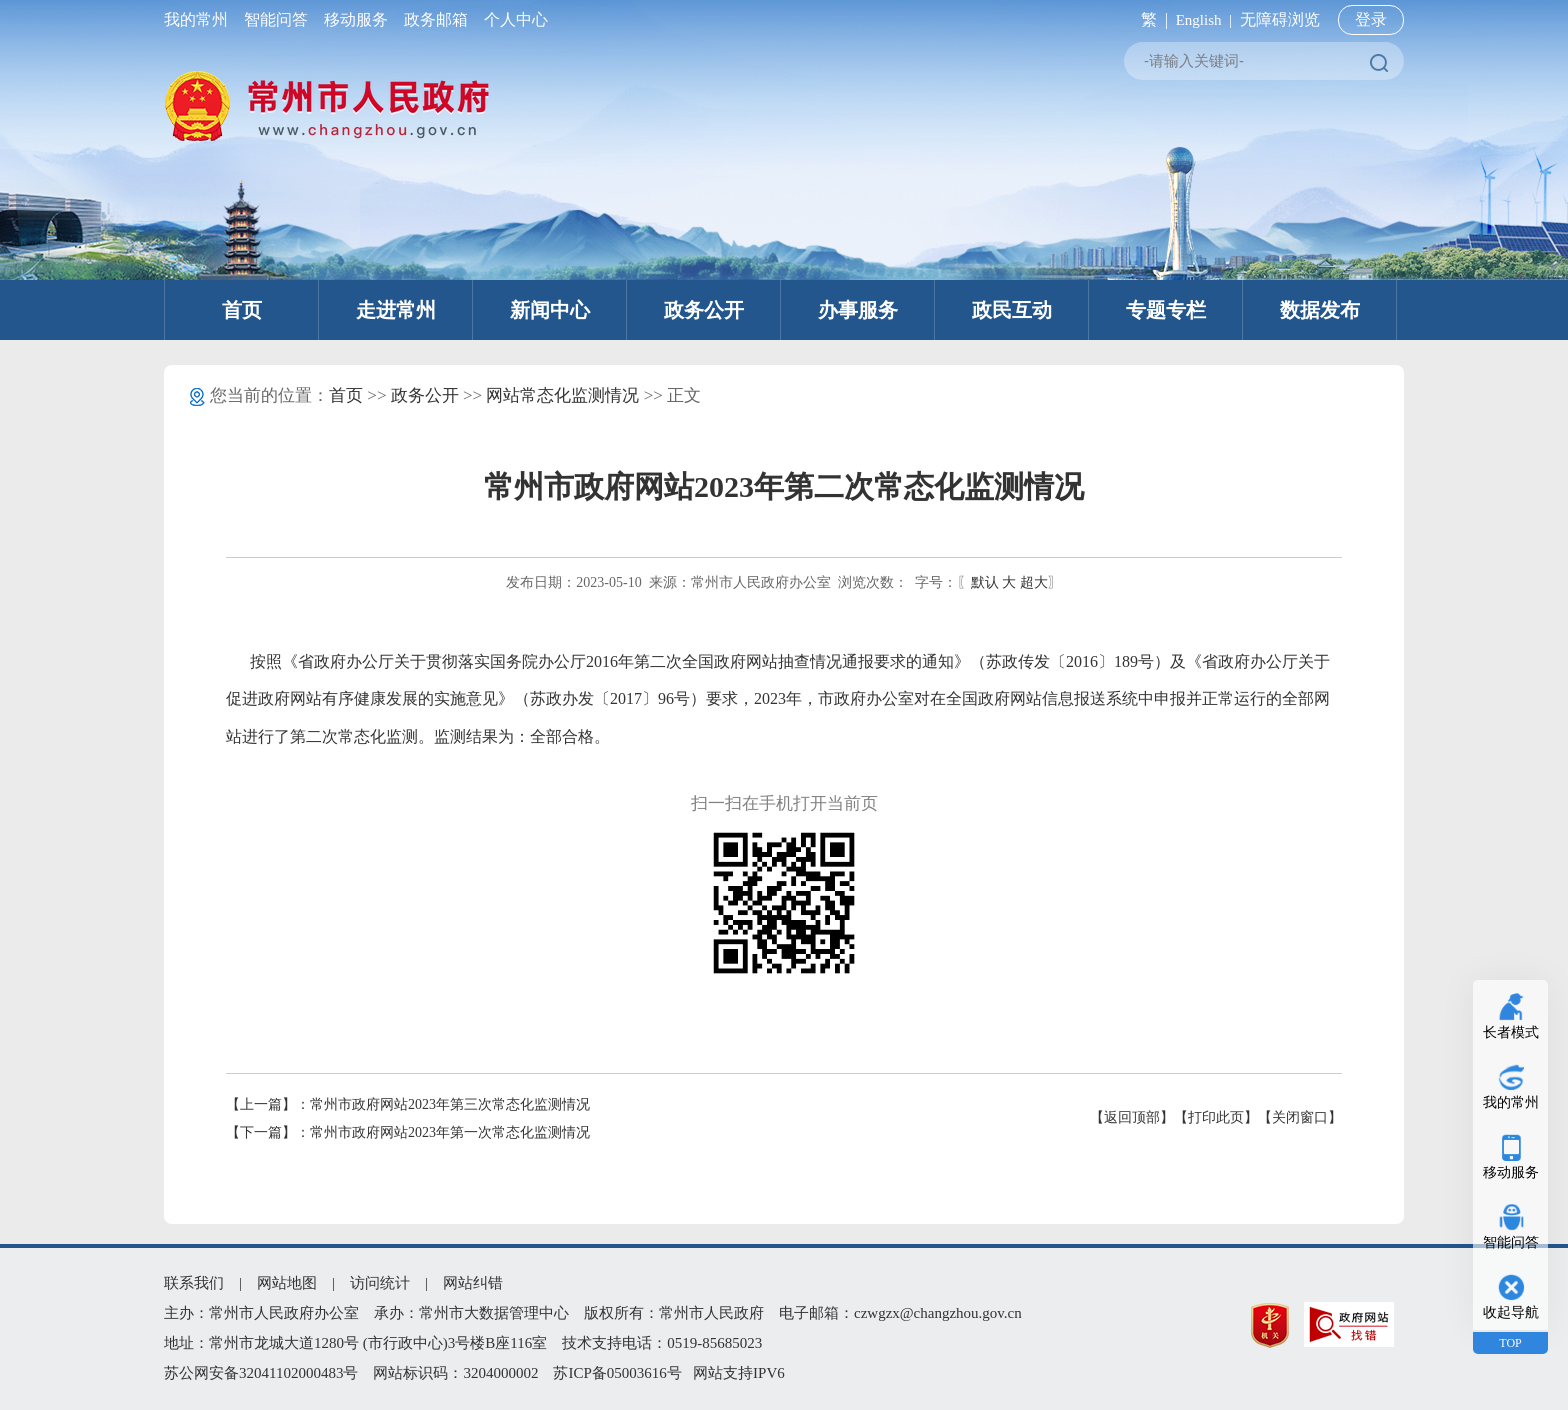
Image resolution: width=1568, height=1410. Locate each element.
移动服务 (356, 19)
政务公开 (704, 310)
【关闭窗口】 (1300, 1117)
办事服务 (858, 310)
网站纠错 (473, 1283)
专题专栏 (1166, 310)
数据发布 (1320, 310)
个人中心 (512, 19)
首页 (242, 310)
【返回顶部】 (1132, 1117)
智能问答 (276, 19)
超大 (1034, 582)
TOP (1510, 1343)
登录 (1371, 19)
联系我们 (194, 1283)
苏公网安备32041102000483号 (261, 1373)
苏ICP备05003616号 (617, 1373)
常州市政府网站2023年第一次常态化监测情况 (450, 1132)
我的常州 (200, 19)
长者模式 (1511, 1032)
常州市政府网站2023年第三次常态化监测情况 (450, 1104)
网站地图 (287, 1283)
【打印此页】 (1216, 1117)
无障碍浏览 (1280, 19)
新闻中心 (550, 310)
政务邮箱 (436, 19)
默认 (985, 582)
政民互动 (1012, 310)
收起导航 (1511, 1312)
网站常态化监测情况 (562, 395)
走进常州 (396, 310)
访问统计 (380, 1283)
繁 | (1150, 19)
